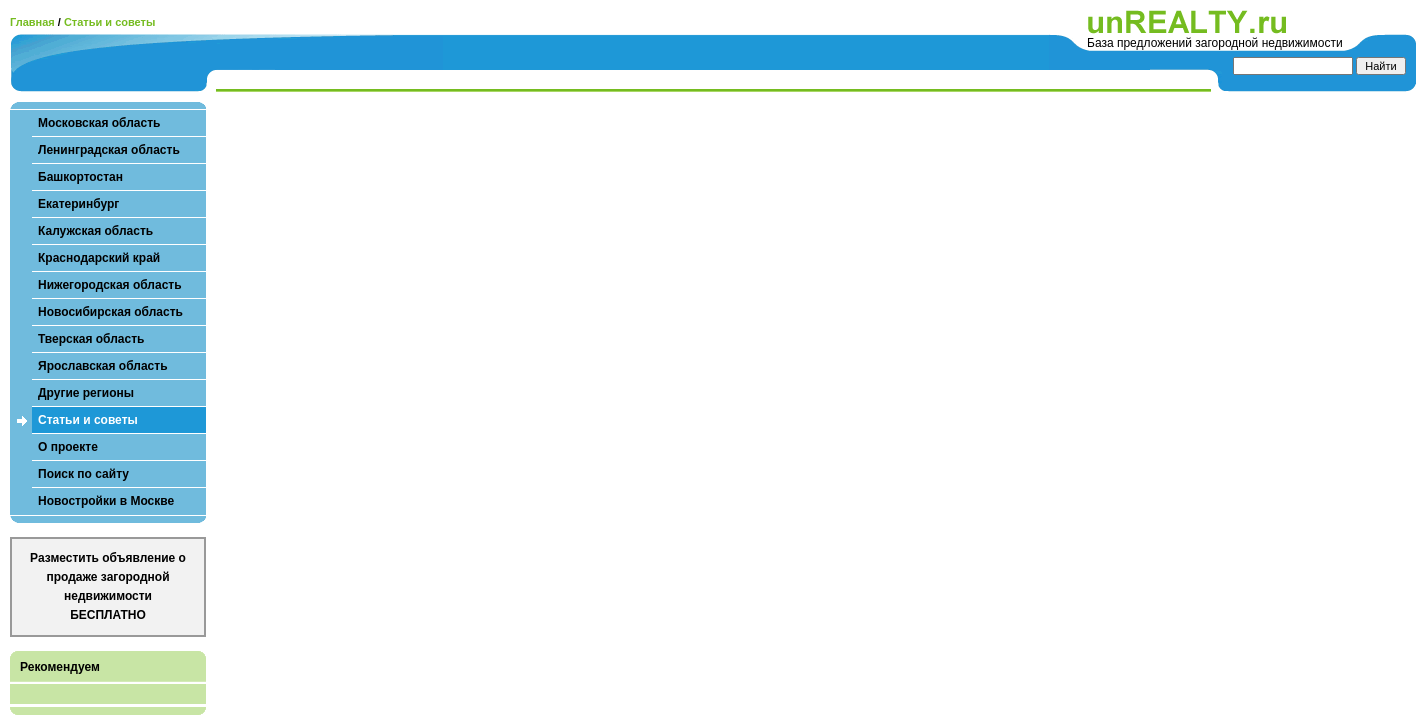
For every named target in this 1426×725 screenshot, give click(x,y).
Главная (32, 22)
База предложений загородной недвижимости (1215, 43)
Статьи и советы (109, 22)
